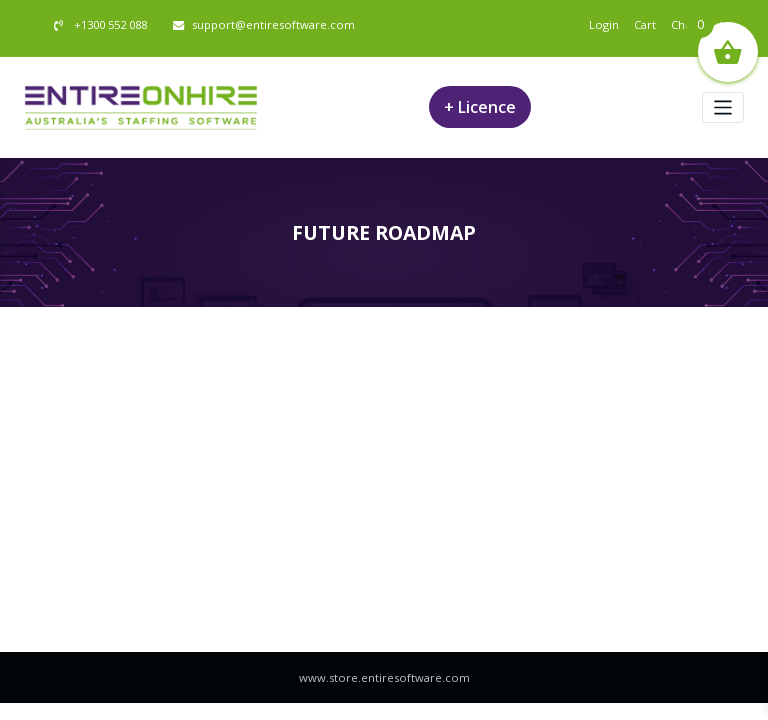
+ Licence (480, 107)
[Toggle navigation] (723, 107)
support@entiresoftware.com (273, 24)
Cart (645, 24)
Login (604, 24)
